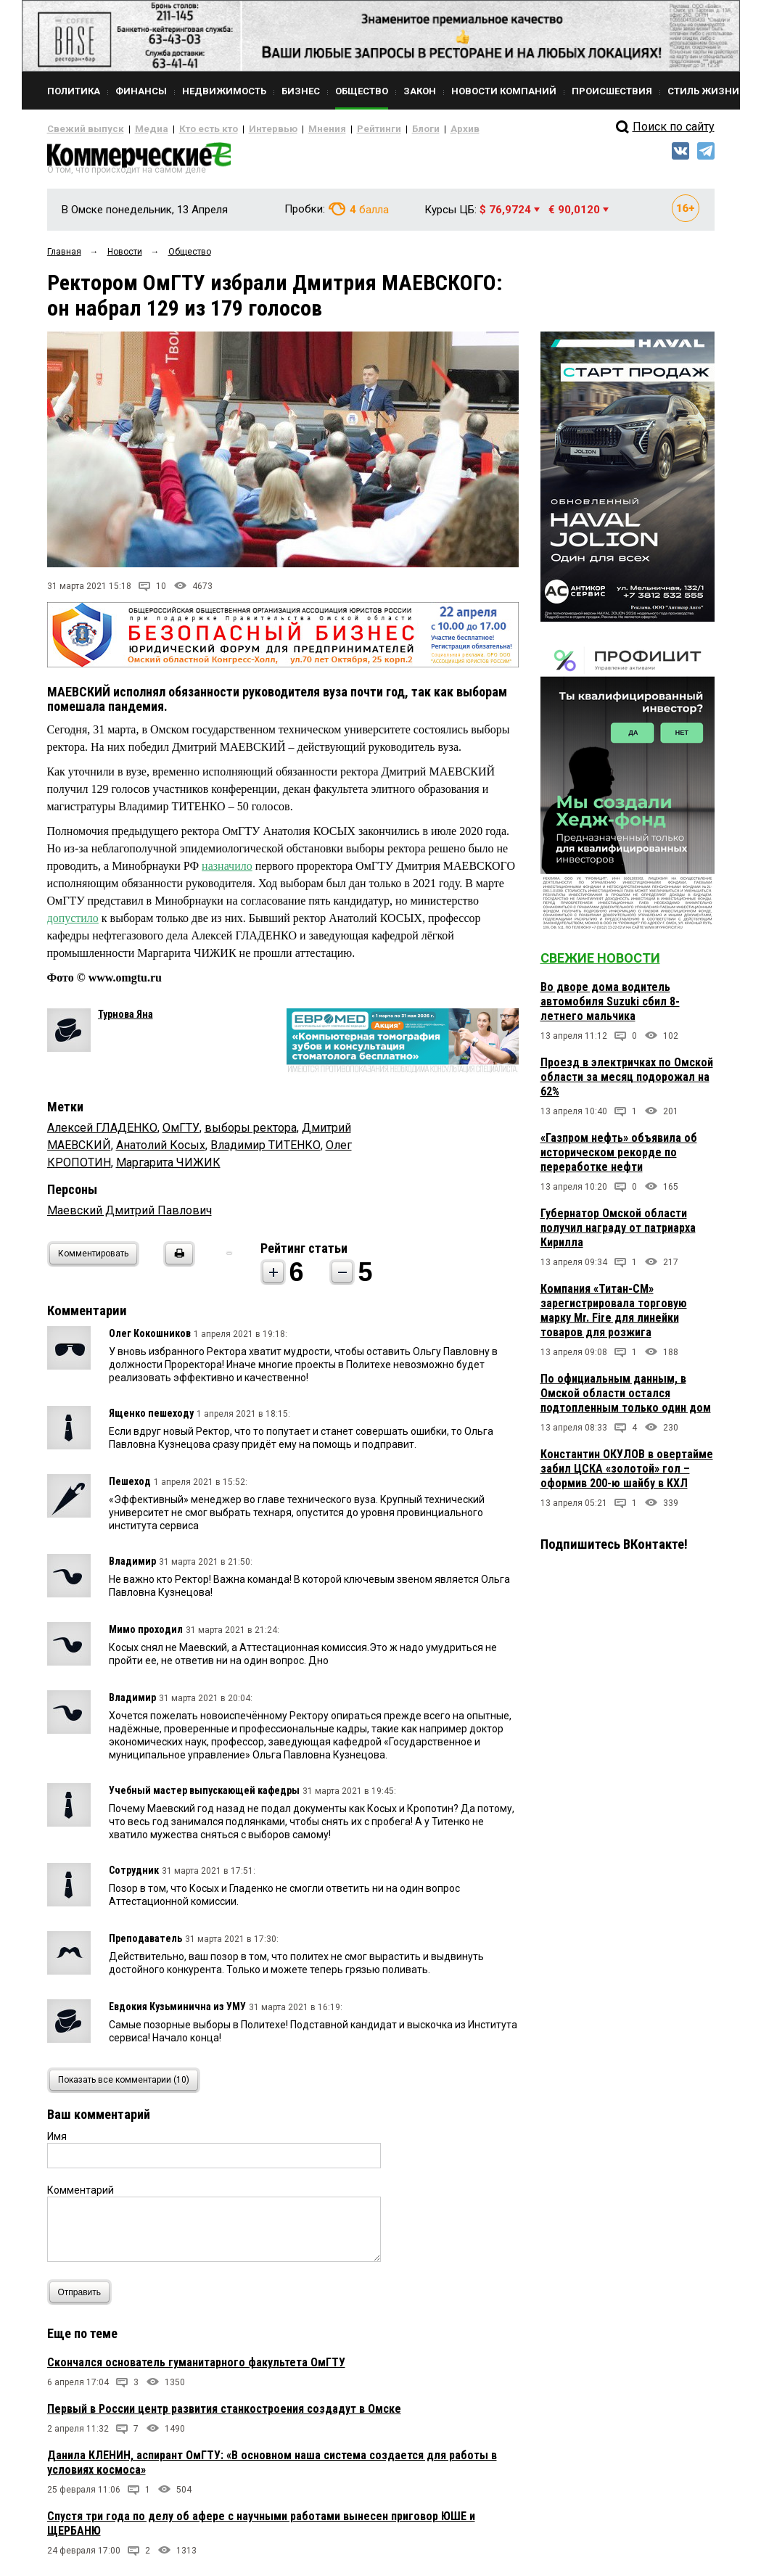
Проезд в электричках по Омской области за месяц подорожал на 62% (626, 1082)
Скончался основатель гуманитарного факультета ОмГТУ (196, 2368)
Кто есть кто (188, 129)
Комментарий (80, 2196)
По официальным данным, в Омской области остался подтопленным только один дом (625, 1399)
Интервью (243, 129)
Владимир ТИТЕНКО (265, 1151)
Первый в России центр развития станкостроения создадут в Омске (224, 2414)
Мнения (290, 129)
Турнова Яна (125, 1020)
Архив (413, 129)
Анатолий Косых (160, 1151)
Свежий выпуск (79, 129)
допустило (73, 924)
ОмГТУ (181, 1133)
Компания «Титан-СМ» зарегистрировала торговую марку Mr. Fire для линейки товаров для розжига (613, 1316)
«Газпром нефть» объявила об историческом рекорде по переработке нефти (618, 1158)
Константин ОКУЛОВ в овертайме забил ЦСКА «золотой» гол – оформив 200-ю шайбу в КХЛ (626, 1474)
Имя (57, 2142)
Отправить (83, 2297)
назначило (227, 871)
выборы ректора (251, 1133)
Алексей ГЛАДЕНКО (102, 1133)
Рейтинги (336, 129)
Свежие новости (600, 963)
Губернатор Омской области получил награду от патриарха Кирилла (618, 1233)
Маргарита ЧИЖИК (168, 1168)
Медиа (137, 129)
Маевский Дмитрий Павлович (129, 1216)
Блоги (378, 129)
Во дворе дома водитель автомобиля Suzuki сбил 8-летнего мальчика (610, 1007)
